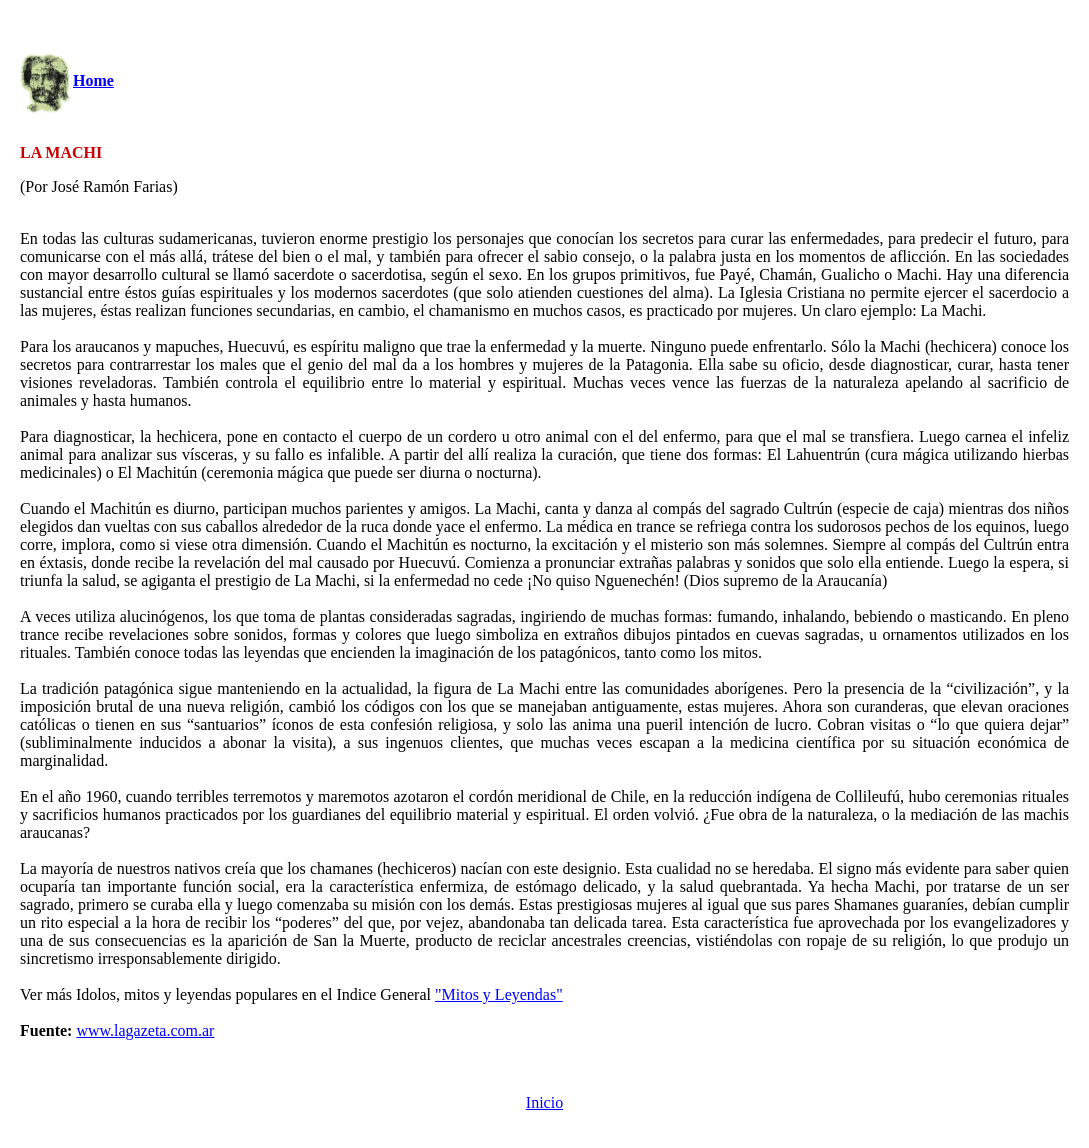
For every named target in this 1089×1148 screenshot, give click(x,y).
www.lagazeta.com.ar (145, 1030)
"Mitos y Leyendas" (499, 994)
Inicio (544, 1102)
